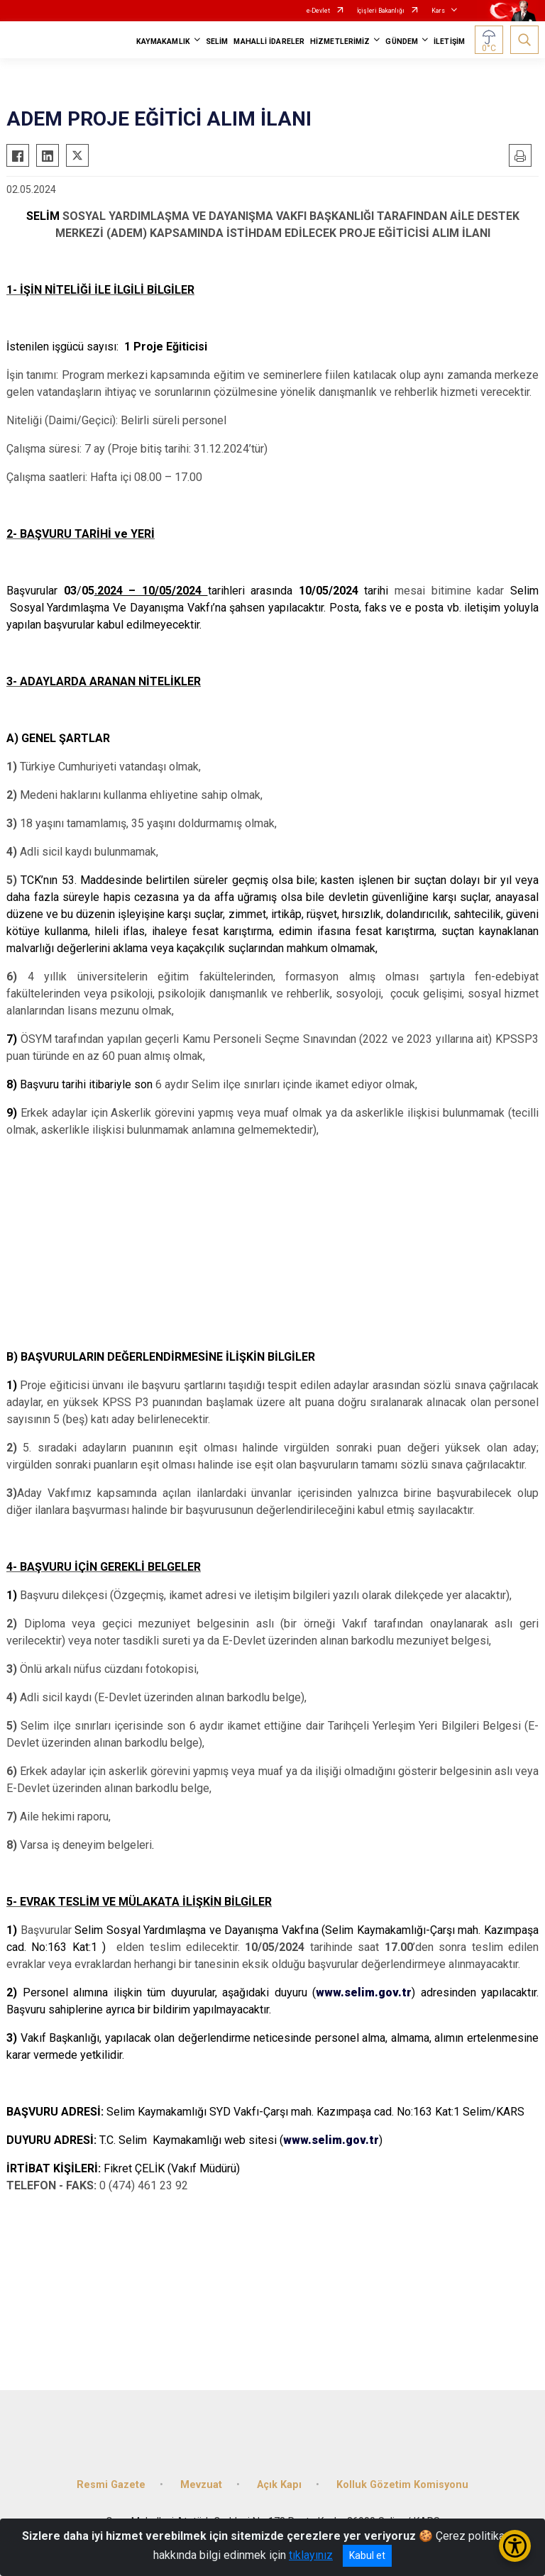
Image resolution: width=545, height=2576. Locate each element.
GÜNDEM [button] (401, 41)
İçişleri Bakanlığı (380, 10)
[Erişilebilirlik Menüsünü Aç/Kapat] (515, 2546)
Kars (438, 10)
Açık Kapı (279, 2485)
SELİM (217, 41)
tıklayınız (311, 2555)
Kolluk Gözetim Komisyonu (402, 2485)
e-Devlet (318, 10)
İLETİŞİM (449, 41)
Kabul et (367, 2555)
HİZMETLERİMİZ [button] (340, 41)
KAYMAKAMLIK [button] (163, 41)
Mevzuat (201, 2485)
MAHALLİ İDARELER (268, 41)
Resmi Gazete (111, 2485)
